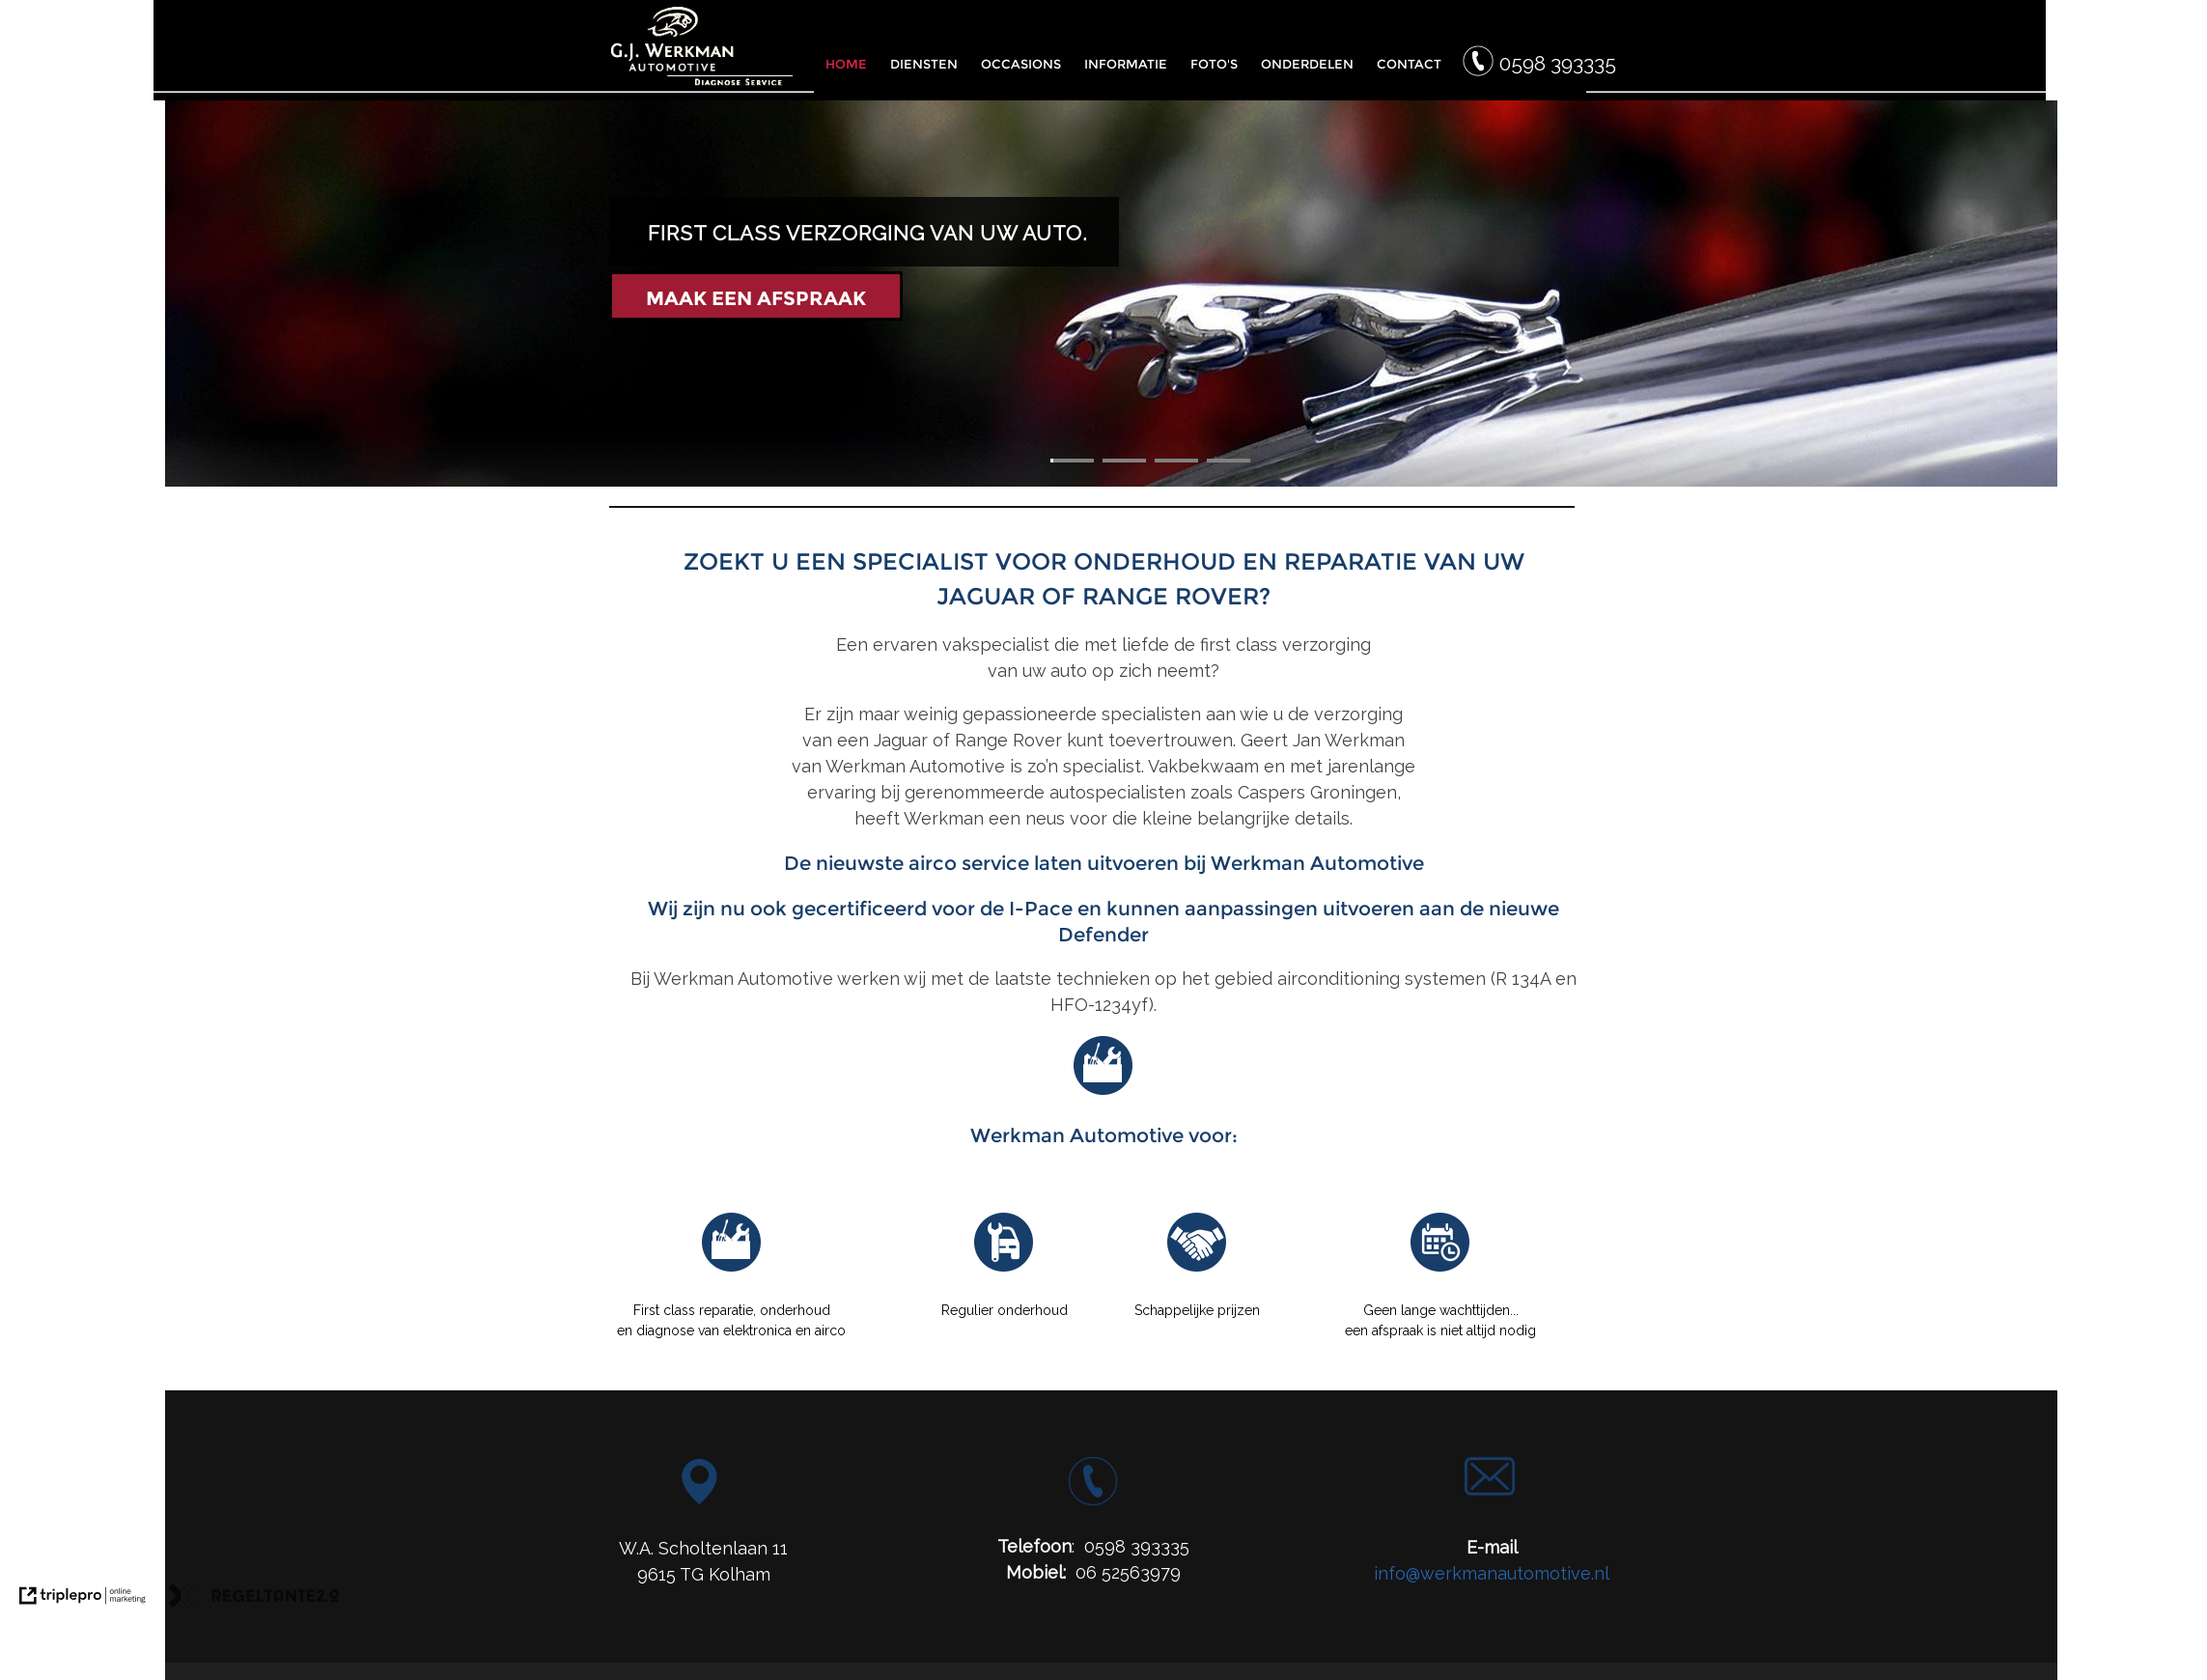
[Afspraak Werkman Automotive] (1440, 1268)
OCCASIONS (1021, 63)
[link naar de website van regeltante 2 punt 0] (254, 1598)
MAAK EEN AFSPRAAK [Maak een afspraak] (756, 298)
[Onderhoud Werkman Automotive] (1004, 1268)
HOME (846, 63)
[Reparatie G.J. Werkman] (732, 1268)
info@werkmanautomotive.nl (1491, 1573)
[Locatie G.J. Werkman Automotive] (700, 1498)
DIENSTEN (924, 63)
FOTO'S (1214, 63)
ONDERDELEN (1307, 63)
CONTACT (1409, 63)
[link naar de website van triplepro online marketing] (82, 1598)
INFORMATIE (1125, 63)
